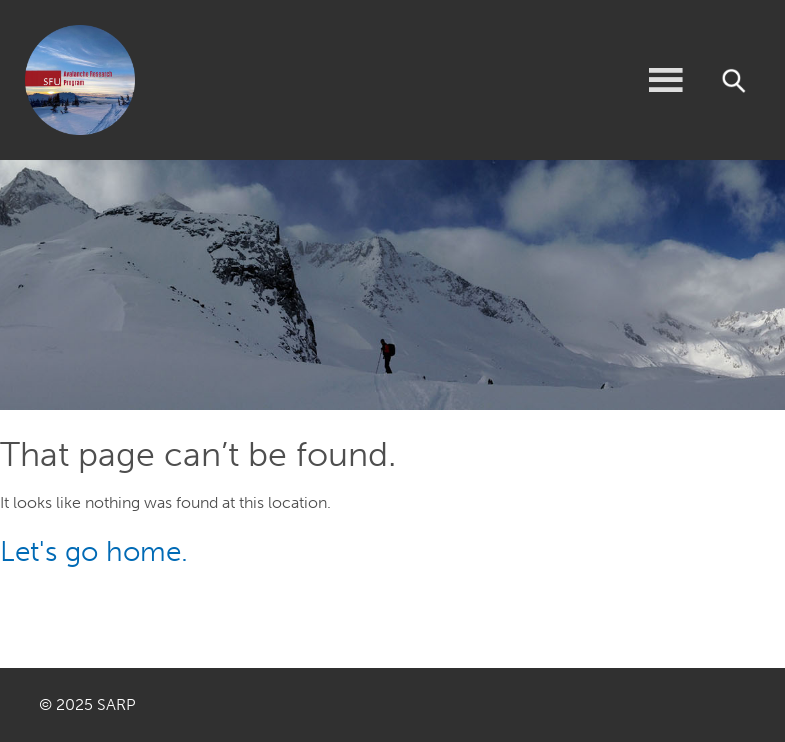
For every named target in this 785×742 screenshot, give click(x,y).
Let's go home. (94, 551)
